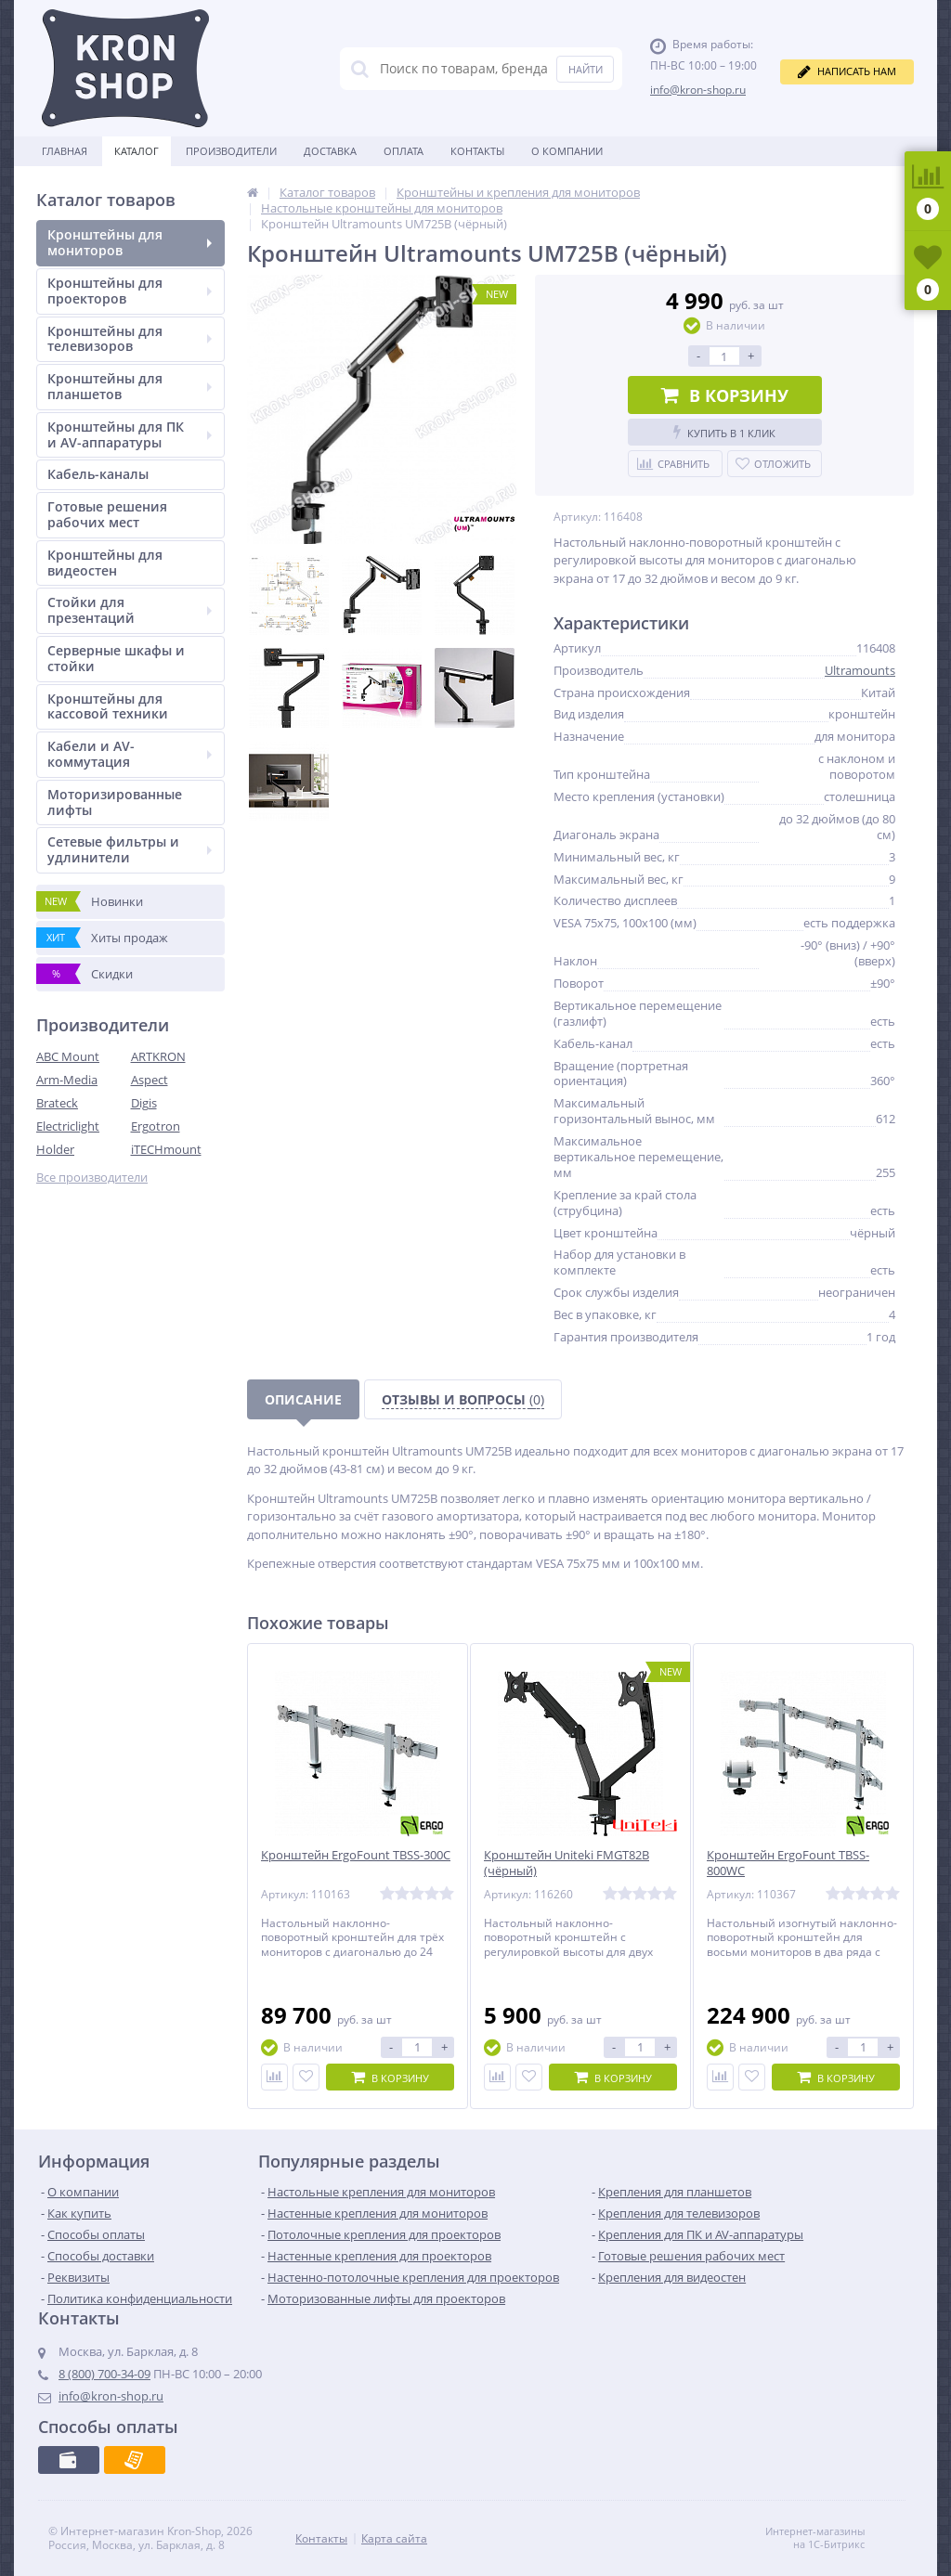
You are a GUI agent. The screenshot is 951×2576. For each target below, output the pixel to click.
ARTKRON (158, 1056)
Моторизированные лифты (114, 802)
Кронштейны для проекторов (129, 290)
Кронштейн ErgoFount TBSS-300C (355, 1855)
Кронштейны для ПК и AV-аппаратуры (129, 434)
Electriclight (67, 1126)
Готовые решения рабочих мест (107, 514)
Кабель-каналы (98, 474)
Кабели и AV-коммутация (129, 753)
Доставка (330, 151)
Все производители (92, 1177)
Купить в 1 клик (724, 432)
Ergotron (155, 1126)
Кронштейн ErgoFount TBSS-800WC (788, 1863)
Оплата (403, 151)
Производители (231, 151)
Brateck (57, 1102)
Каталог (136, 151)
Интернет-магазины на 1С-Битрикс (834, 2538)
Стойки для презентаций (129, 610)
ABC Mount (67, 1056)
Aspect (149, 1079)
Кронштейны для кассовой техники (107, 706)
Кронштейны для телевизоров (129, 339)
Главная (64, 151)
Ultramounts (860, 670)
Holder (55, 1149)
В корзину (724, 395)
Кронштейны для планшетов (129, 386)
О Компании (567, 151)
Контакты (477, 151)
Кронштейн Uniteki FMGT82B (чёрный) (566, 1863)
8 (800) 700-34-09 (104, 2373)
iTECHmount (166, 1149)
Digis (144, 1102)
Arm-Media (67, 1079)
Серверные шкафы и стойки (116, 658)
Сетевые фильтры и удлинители (129, 849)
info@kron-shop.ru (698, 89)
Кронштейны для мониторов (129, 242)
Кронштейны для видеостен (105, 562)
